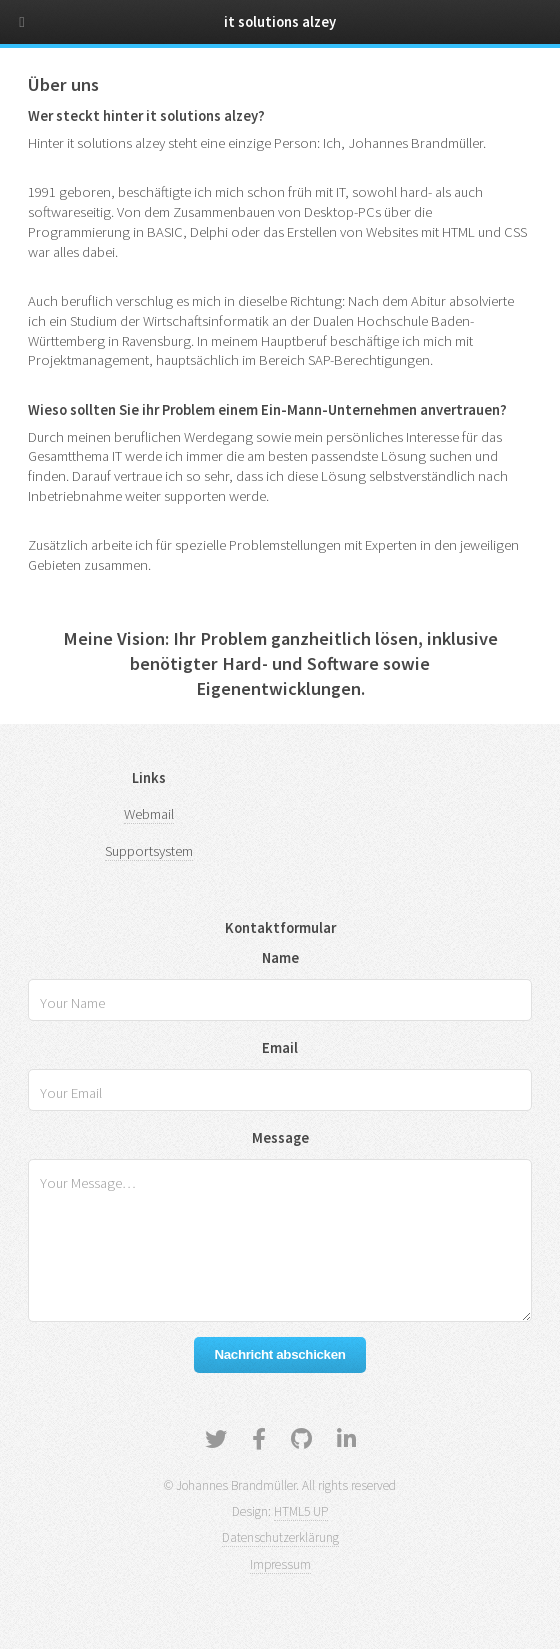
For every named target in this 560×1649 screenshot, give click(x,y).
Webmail (149, 814)
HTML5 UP (301, 1511)
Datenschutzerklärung (280, 1537)
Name (280, 958)
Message (280, 1138)
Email (280, 1048)
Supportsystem (149, 851)
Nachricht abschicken (279, 1354)
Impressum (280, 1564)
